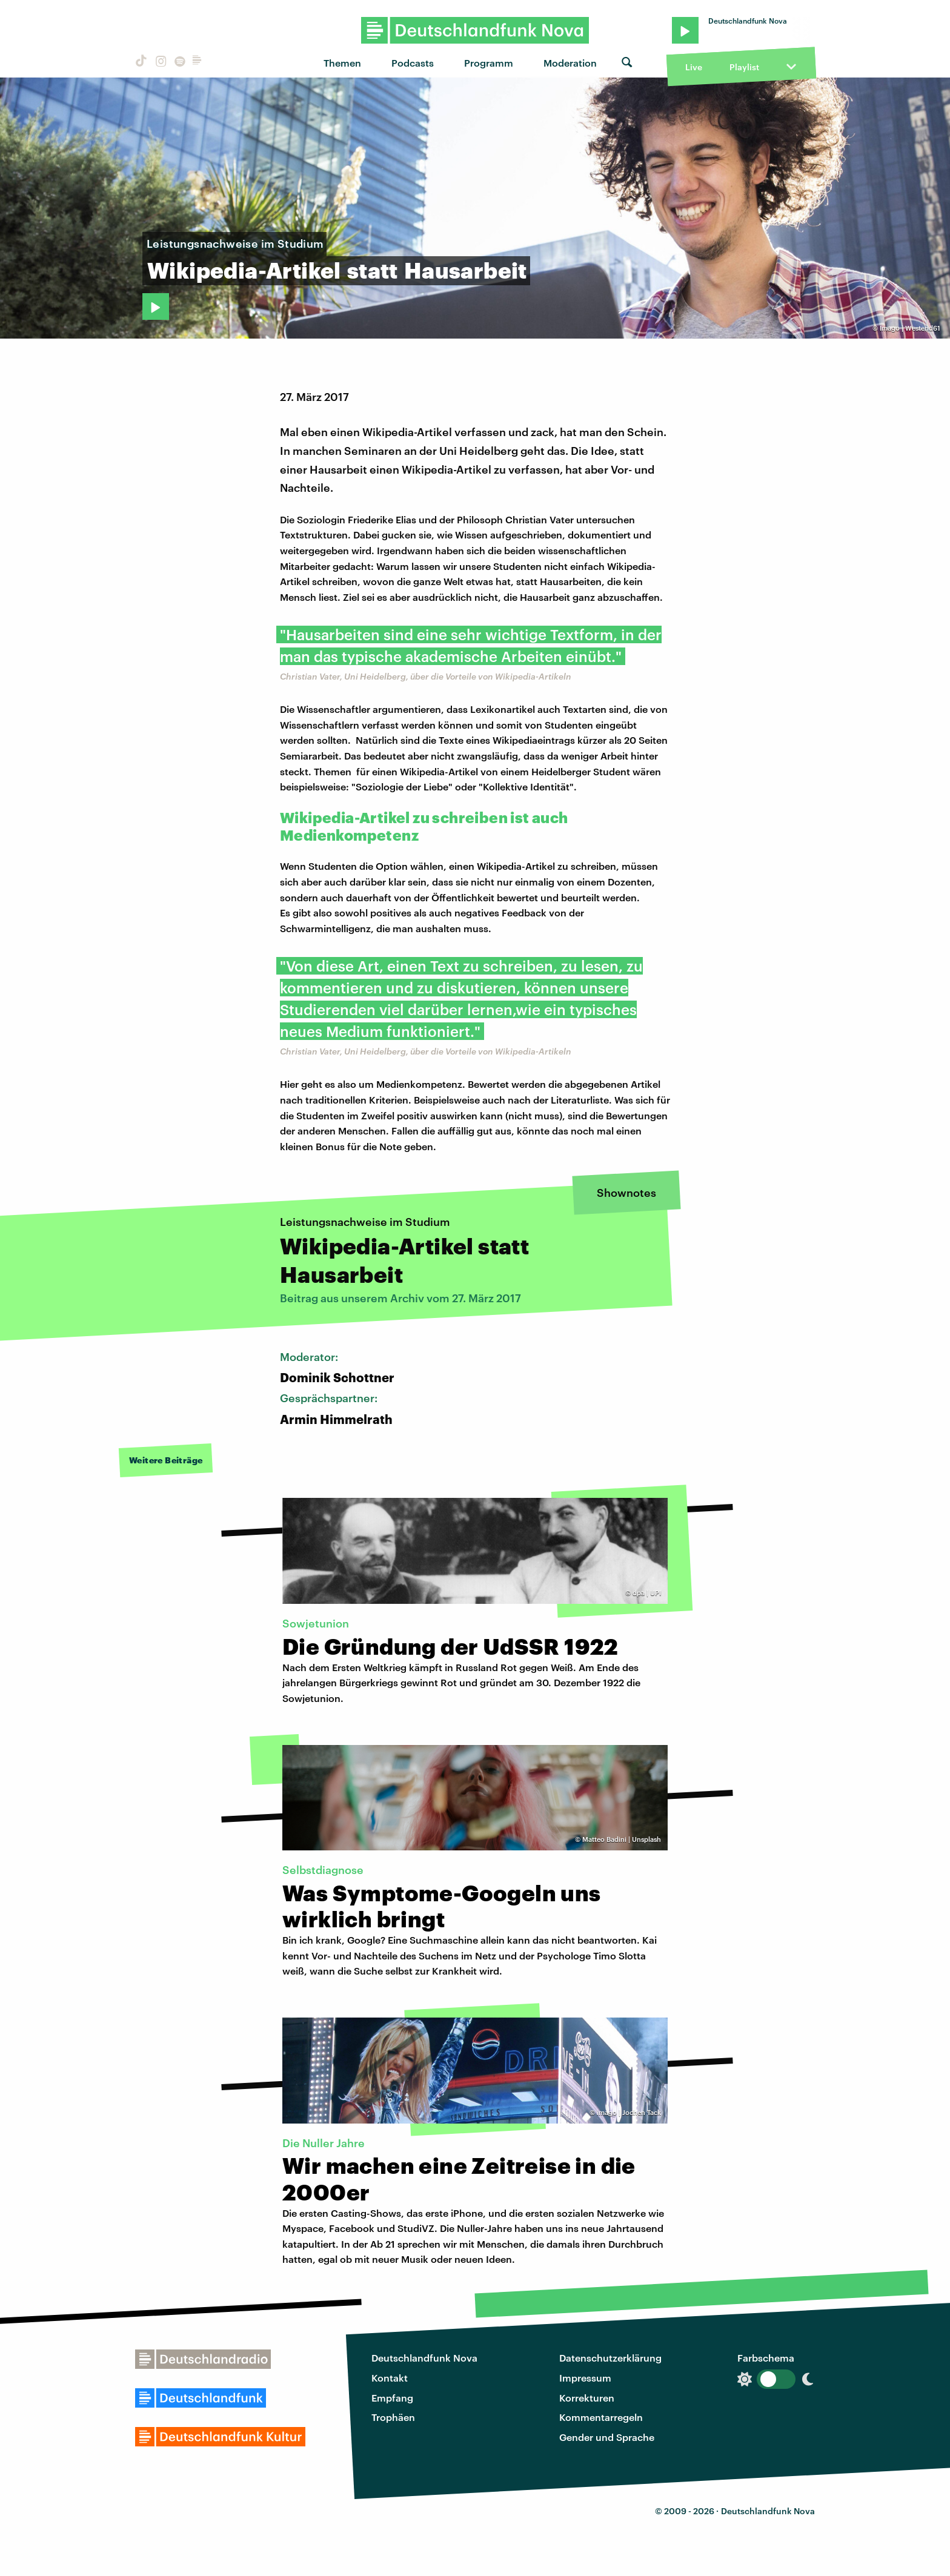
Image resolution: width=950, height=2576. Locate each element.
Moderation (570, 62)
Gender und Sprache (606, 2437)
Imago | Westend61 (910, 328)
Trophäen (393, 2417)
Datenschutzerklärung (610, 2357)
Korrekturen (586, 2397)
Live (693, 67)
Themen (342, 62)
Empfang (392, 2397)
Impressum (585, 2377)
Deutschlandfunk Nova (424, 2357)
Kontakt (389, 2377)
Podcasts (412, 62)
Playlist (744, 67)
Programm (488, 62)
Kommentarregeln (601, 2417)
